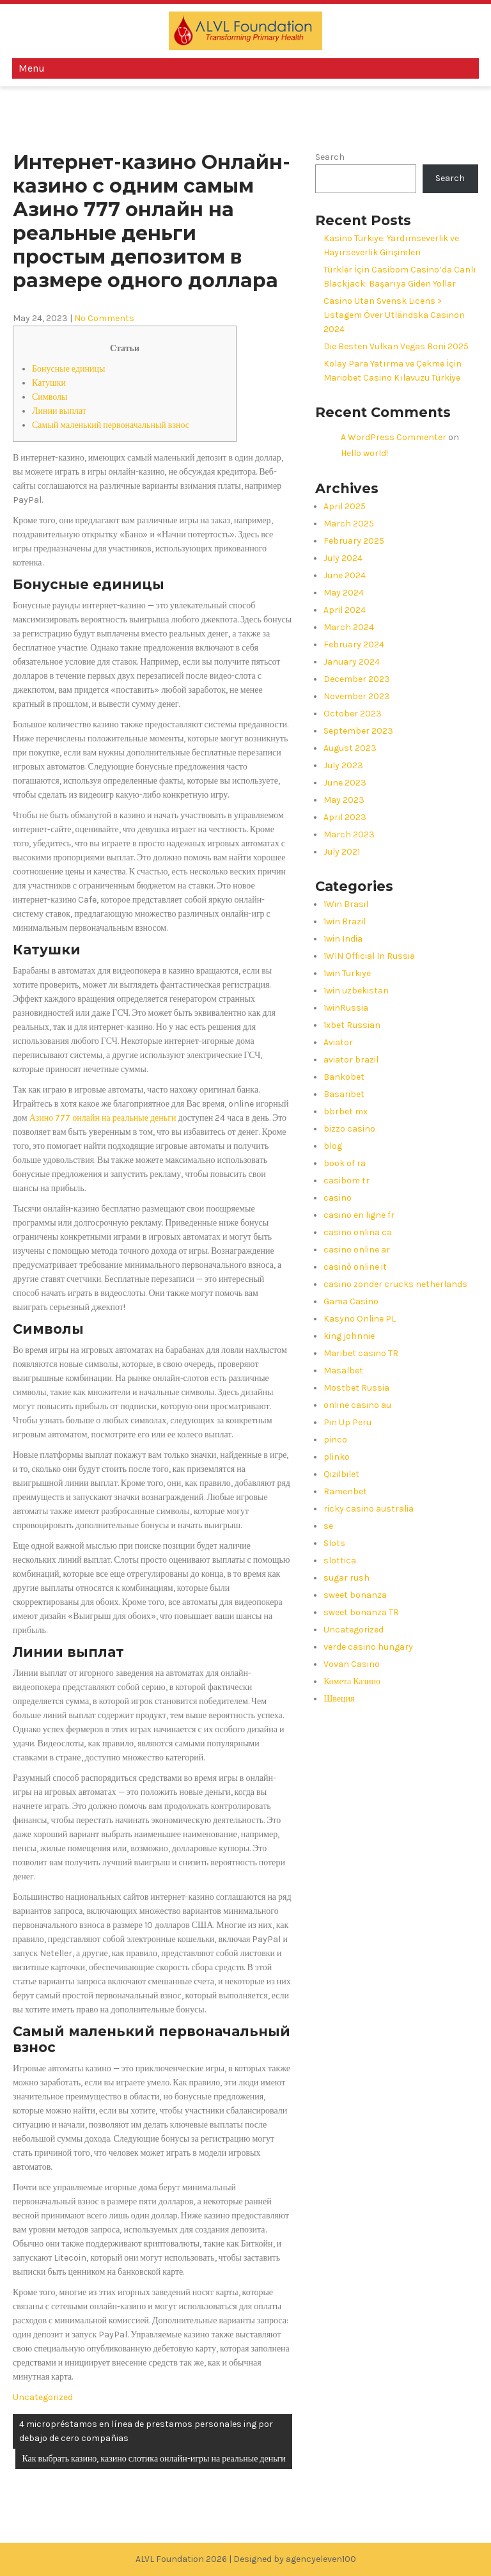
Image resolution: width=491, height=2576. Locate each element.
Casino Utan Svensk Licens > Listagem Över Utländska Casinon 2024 (394, 315)
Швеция (338, 1698)
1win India (342, 938)
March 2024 (348, 627)
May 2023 (343, 799)
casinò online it (355, 1266)
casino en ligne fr (358, 1215)
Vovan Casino (351, 1664)
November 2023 (356, 696)
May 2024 (343, 592)
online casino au (357, 1405)
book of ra (344, 1163)
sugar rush (346, 1577)
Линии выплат (59, 411)
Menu (32, 68)
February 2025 (353, 540)
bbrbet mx (345, 1111)
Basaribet (343, 1094)
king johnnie (349, 1336)
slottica (339, 1560)
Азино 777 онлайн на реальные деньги (102, 1117)
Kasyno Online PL (359, 1318)
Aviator (338, 1042)
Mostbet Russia (356, 1387)
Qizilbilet (341, 1474)
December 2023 (356, 679)
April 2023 (344, 817)
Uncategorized (43, 2397)
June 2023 (344, 782)
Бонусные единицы (68, 368)
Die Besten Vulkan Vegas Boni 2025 (396, 346)
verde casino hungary (368, 1646)
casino (337, 1197)
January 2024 (351, 661)
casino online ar (356, 1249)
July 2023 (343, 765)
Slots (334, 1543)
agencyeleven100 (321, 2559)
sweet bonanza (355, 1595)
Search (330, 157)
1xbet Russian (351, 1025)
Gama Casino (350, 1301)
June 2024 (344, 575)
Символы (49, 396)
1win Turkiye (347, 973)
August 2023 (350, 748)
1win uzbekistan (356, 990)
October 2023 (352, 713)
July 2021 (341, 851)
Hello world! (364, 453)
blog (332, 1146)
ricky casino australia (368, 1508)
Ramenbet (345, 1491)
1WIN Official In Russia (369, 956)
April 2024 (344, 609)
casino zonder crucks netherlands (395, 1284)
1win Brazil (344, 921)
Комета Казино (351, 1681)
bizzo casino (349, 1128)
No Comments (104, 318)
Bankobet (343, 1076)
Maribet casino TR (360, 1353)
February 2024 (353, 644)
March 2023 (349, 834)
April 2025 (344, 506)
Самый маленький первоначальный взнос (110, 425)
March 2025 (348, 523)
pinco (335, 1439)
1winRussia (345, 1007)
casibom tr (346, 1180)
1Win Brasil (345, 904)
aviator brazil (350, 1059)
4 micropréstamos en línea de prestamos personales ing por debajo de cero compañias (146, 2431)
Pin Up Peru (347, 1422)
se (328, 1526)
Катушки (49, 382)
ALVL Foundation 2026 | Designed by (211, 2559)
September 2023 (358, 730)
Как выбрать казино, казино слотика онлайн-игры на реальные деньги (153, 2458)
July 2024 (342, 558)
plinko (336, 1456)
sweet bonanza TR (361, 1612)
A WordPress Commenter (393, 437)
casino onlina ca (357, 1232)
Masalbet (343, 1370)
